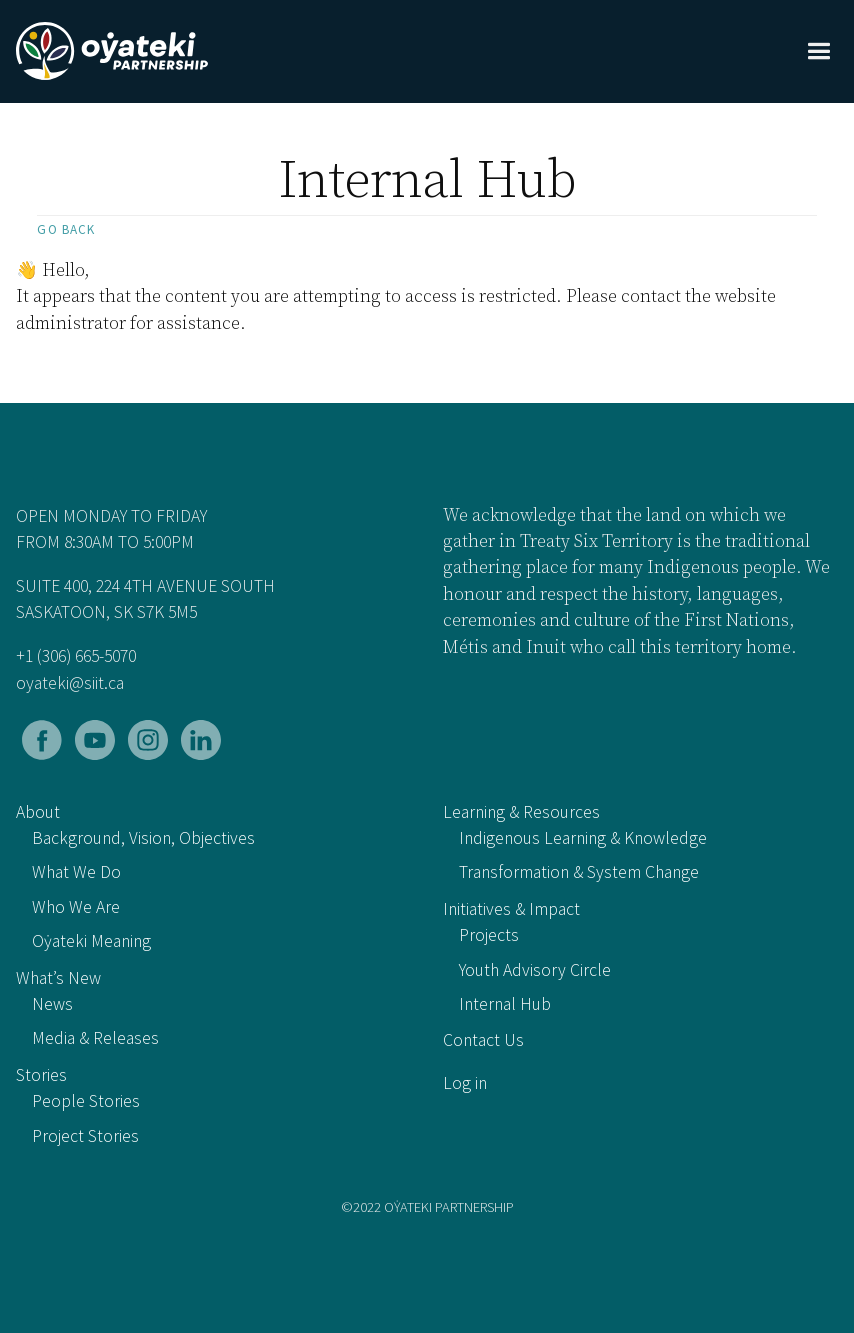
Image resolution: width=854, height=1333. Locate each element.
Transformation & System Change (579, 872)
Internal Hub (505, 1004)
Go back (66, 229)
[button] (818, 51)
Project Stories (85, 1136)
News (52, 1004)
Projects (489, 935)
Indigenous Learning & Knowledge (583, 838)
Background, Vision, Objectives (143, 838)
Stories (41, 1075)
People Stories (86, 1101)
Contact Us (483, 1040)
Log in (465, 1083)
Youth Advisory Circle (535, 970)
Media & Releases (95, 1038)
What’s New (58, 978)
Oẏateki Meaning (91, 941)
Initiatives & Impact (511, 909)
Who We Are (76, 907)
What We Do (76, 872)
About (38, 812)
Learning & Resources (521, 812)
